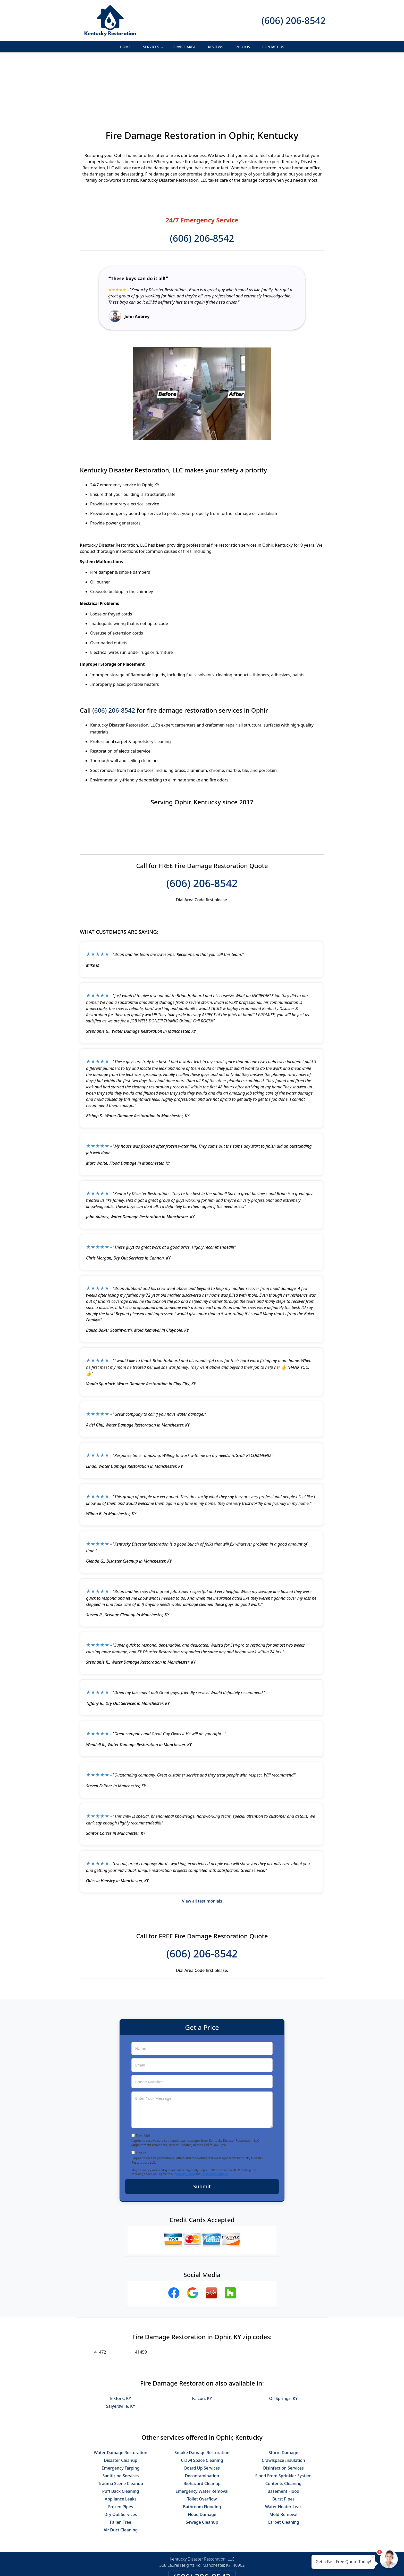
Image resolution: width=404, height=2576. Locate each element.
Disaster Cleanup (120, 2404)
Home (125, 46)
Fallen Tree (120, 2466)
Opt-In (141, 2096)
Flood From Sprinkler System (283, 2419)
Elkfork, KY (120, 2342)
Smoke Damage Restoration (201, 2396)
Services (153, 48)
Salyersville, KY (120, 2350)
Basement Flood (283, 2435)
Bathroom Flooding (202, 2450)
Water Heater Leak (283, 2450)
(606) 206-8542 (294, 20)
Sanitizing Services (120, 2419)
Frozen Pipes (120, 2450)
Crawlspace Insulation (283, 2404)
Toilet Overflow (202, 2443)
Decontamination (202, 2419)
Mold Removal (284, 2458)
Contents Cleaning (283, 2427)
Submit (202, 2130)
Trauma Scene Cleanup (120, 2427)
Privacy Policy (185, 2118)
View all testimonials (202, 1845)
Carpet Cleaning (283, 2466)
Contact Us (273, 46)
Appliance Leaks (121, 2443)
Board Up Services (202, 2412)
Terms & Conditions (214, 2118)
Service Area (184, 46)
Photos (242, 46)
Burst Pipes (283, 2443)
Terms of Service (241, 2565)
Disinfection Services (283, 2412)
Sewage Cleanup (202, 2466)
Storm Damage (283, 2396)
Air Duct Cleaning (121, 2474)
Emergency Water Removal (201, 2435)
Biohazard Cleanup (202, 2427)
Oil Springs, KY (283, 2342)
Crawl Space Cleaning (202, 2404)
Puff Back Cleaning (120, 2435)
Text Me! (143, 2079)
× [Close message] (372, 2557)
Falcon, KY (202, 2342)
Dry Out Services (120, 2458)
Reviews (215, 46)
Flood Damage (202, 2458)
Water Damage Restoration (120, 2396)
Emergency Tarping (120, 2412)
